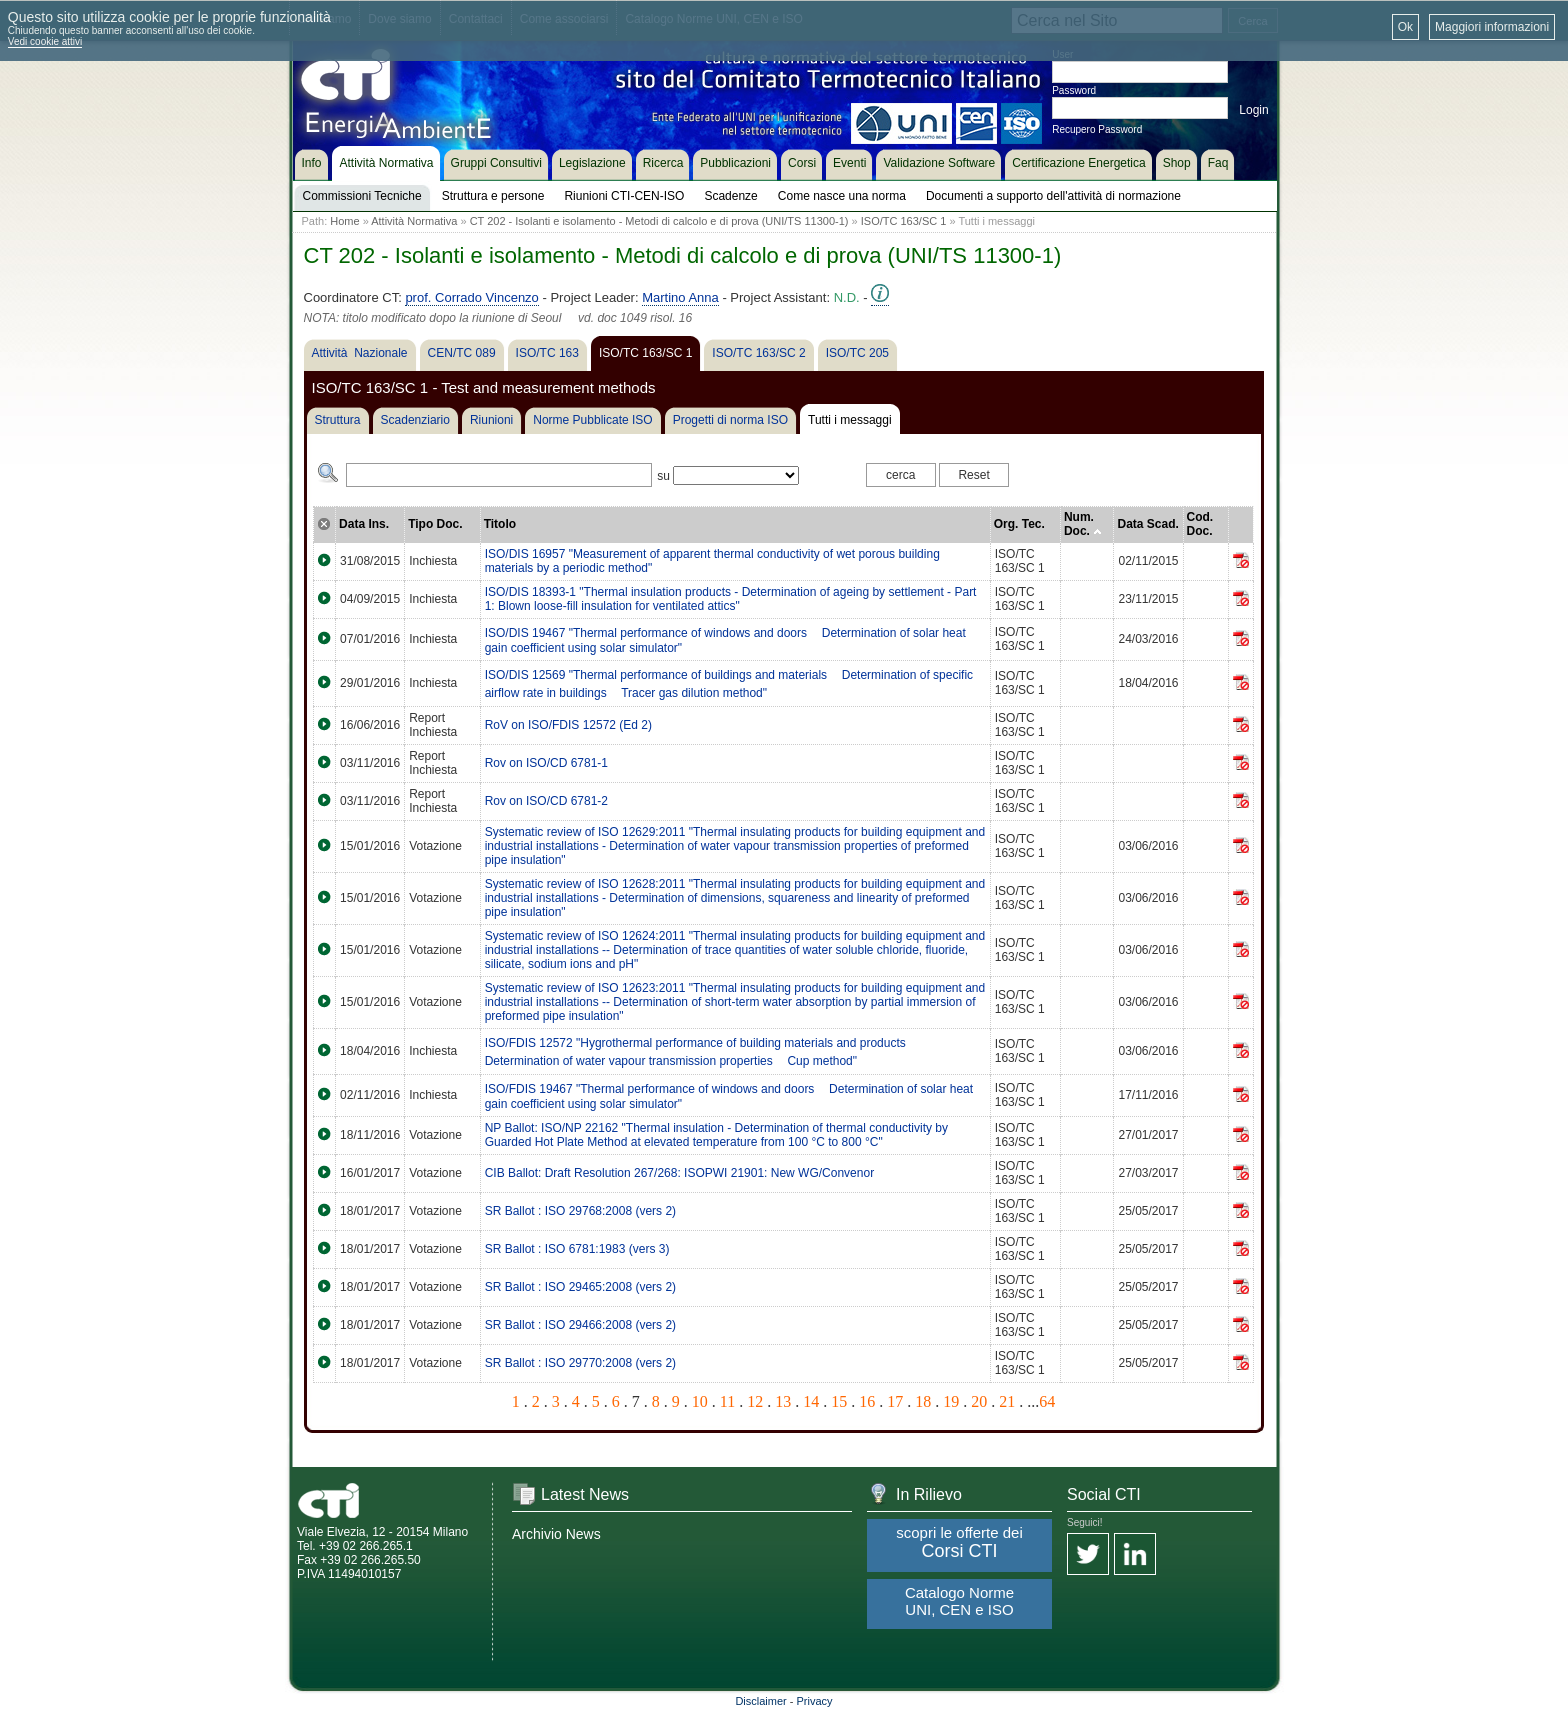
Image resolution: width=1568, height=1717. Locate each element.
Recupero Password (1097, 129)
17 (895, 1401)
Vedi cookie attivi (45, 41)
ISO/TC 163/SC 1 (904, 221)
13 (783, 1401)
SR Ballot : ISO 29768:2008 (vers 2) (580, 1211)
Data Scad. (1147, 524)
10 (700, 1401)
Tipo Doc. (435, 524)
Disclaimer (760, 1701)
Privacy (815, 1701)
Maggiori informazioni (1492, 27)
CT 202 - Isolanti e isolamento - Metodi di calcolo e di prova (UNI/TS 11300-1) (659, 221)
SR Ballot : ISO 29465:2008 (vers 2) (580, 1287)
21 (1007, 1401)
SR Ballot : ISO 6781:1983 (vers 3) (577, 1249)
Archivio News (556, 1534)
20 (979, 1401)
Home (344, 221)
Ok (1405, 27)
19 (951, 1401)
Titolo (500, 524)
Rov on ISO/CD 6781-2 (546, 801)
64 (1047, 1401)
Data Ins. (364, 524)
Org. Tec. (1019, 524)
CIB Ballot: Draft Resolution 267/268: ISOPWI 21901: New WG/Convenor (680, 1173)
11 (727, 1401)
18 (923, 1401)
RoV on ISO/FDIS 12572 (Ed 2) (568, 725)
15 (839, 1401)
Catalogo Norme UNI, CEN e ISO (959, 1601)
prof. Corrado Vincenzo (471, 297)
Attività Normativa (414, 221)
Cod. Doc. (1200, 524)
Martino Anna (680, 297)
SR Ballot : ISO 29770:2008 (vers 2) (580, 1363)
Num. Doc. (1083, 524)
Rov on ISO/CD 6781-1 (546, 763)
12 (755, 1401)
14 (811, 1401)
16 (867, 1401)
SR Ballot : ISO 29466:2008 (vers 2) (580, 1325)
